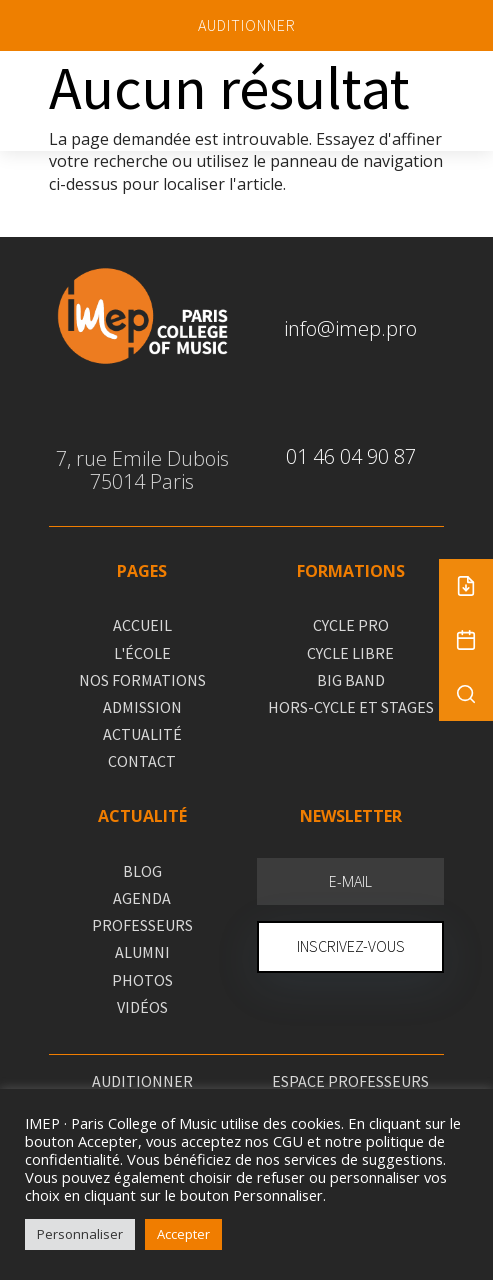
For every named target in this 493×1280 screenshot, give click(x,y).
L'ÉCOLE (142, 653)
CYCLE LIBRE (350, 653)
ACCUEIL (142, 625)
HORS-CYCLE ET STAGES (351, 707)
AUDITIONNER (247, 25)
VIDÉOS (142, 1007)
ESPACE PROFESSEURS (350, 1081)
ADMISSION (142, 707)
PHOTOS (142, 980)
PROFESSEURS (142, 925)
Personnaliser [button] (80, 1234)
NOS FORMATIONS (142, 680)
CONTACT (142, 761)
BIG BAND (351, 680)
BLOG (142, 871)
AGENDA (142, 898)
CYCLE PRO (351, 625)
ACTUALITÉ (142, 734)
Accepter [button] (183, 1234)
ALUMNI (142, 952)
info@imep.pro (350, 328)
